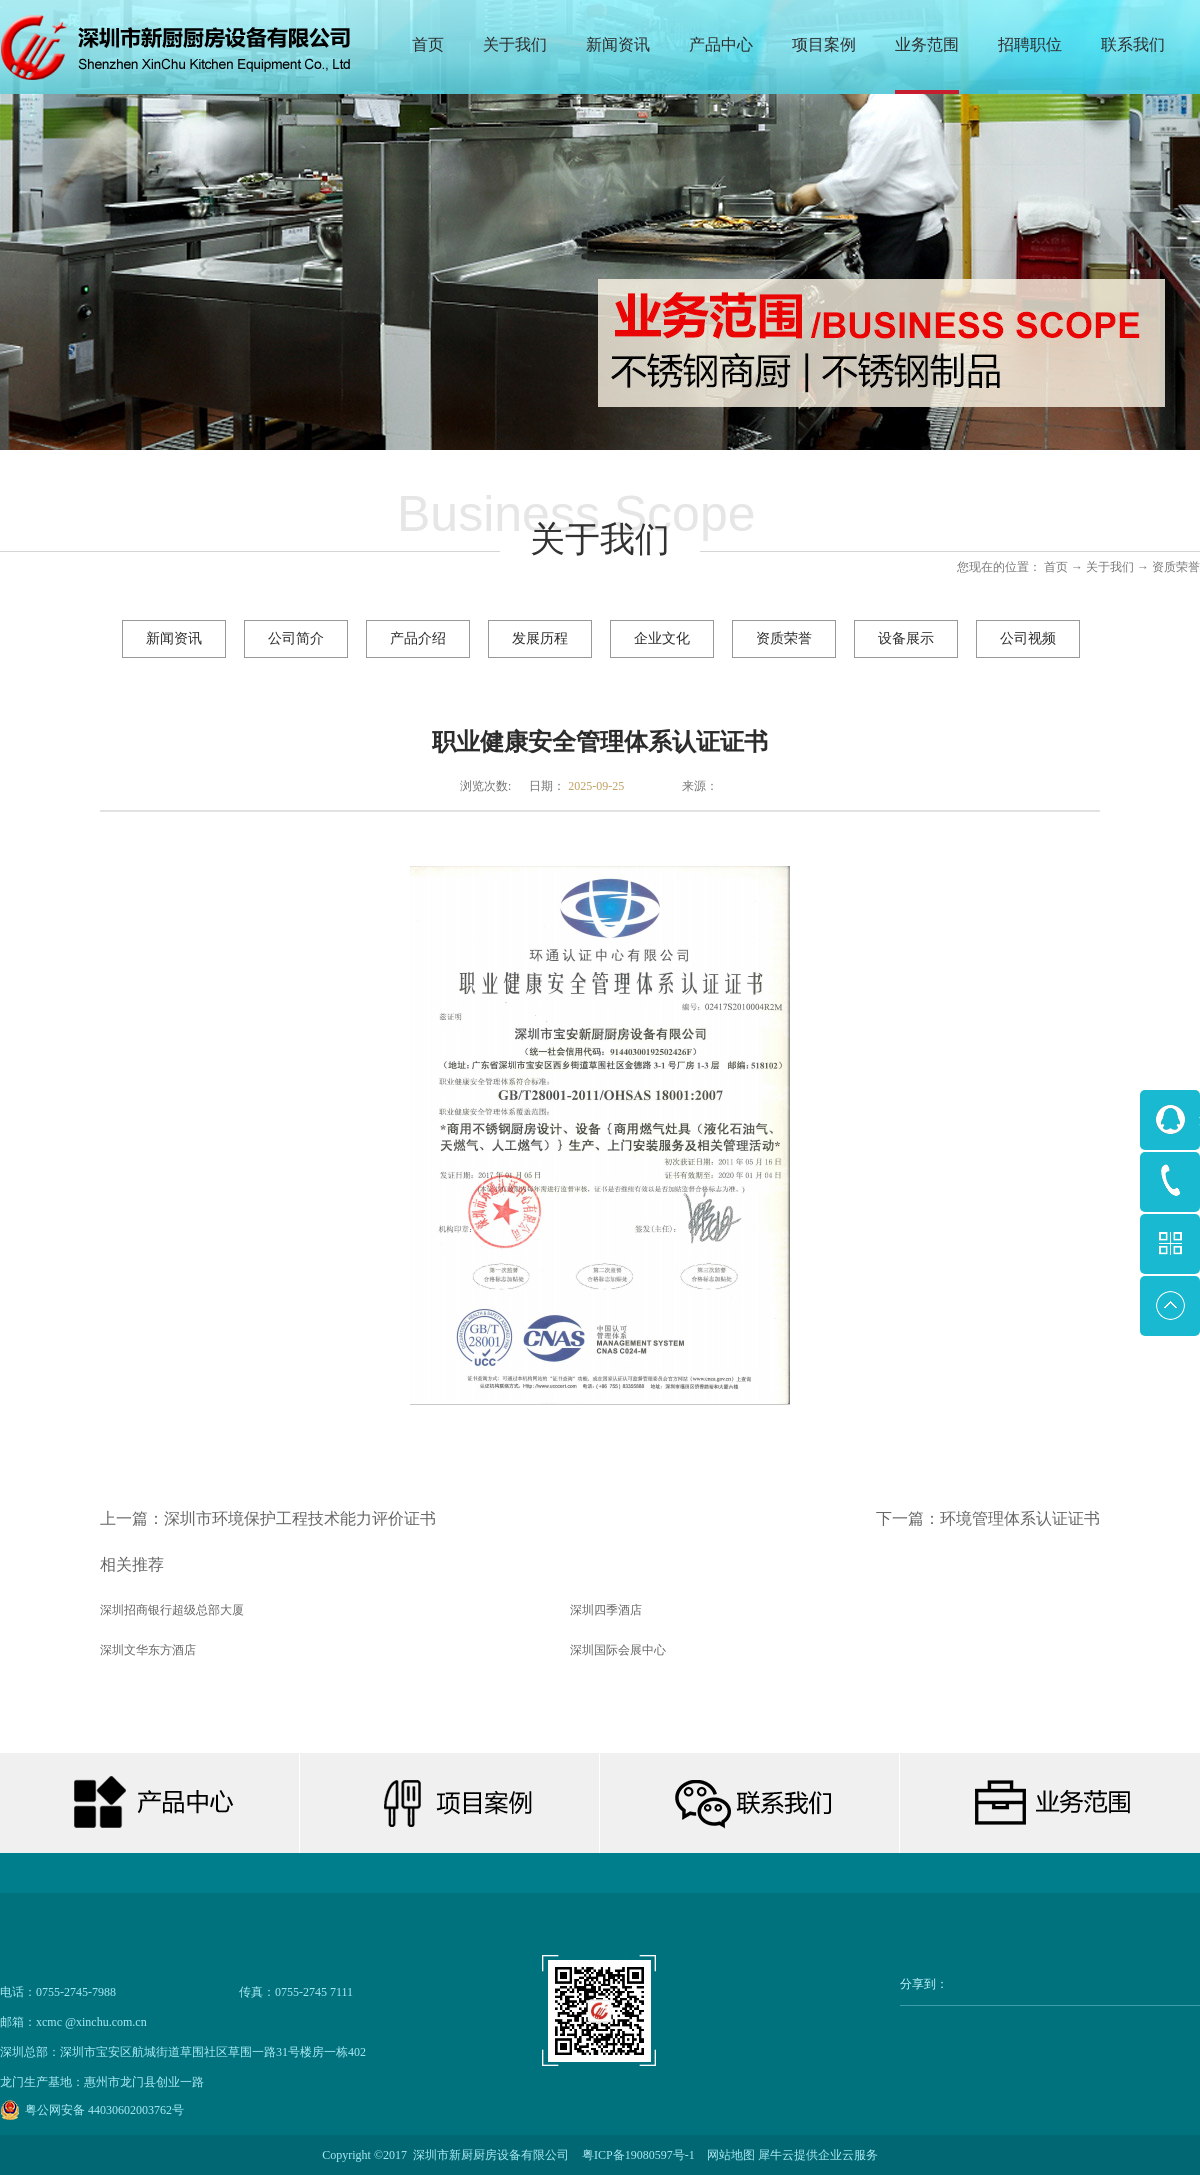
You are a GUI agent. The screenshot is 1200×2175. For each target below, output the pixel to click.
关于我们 (1110, 567)
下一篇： (988, 1518)
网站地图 (728, 2155)
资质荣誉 (1176, 567)
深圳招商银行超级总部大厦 (172, 1610)
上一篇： (268, 1518)
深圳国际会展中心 (618, 1650)
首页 (428, 44)
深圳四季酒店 (606, 1610)
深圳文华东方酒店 (148, 1650)
